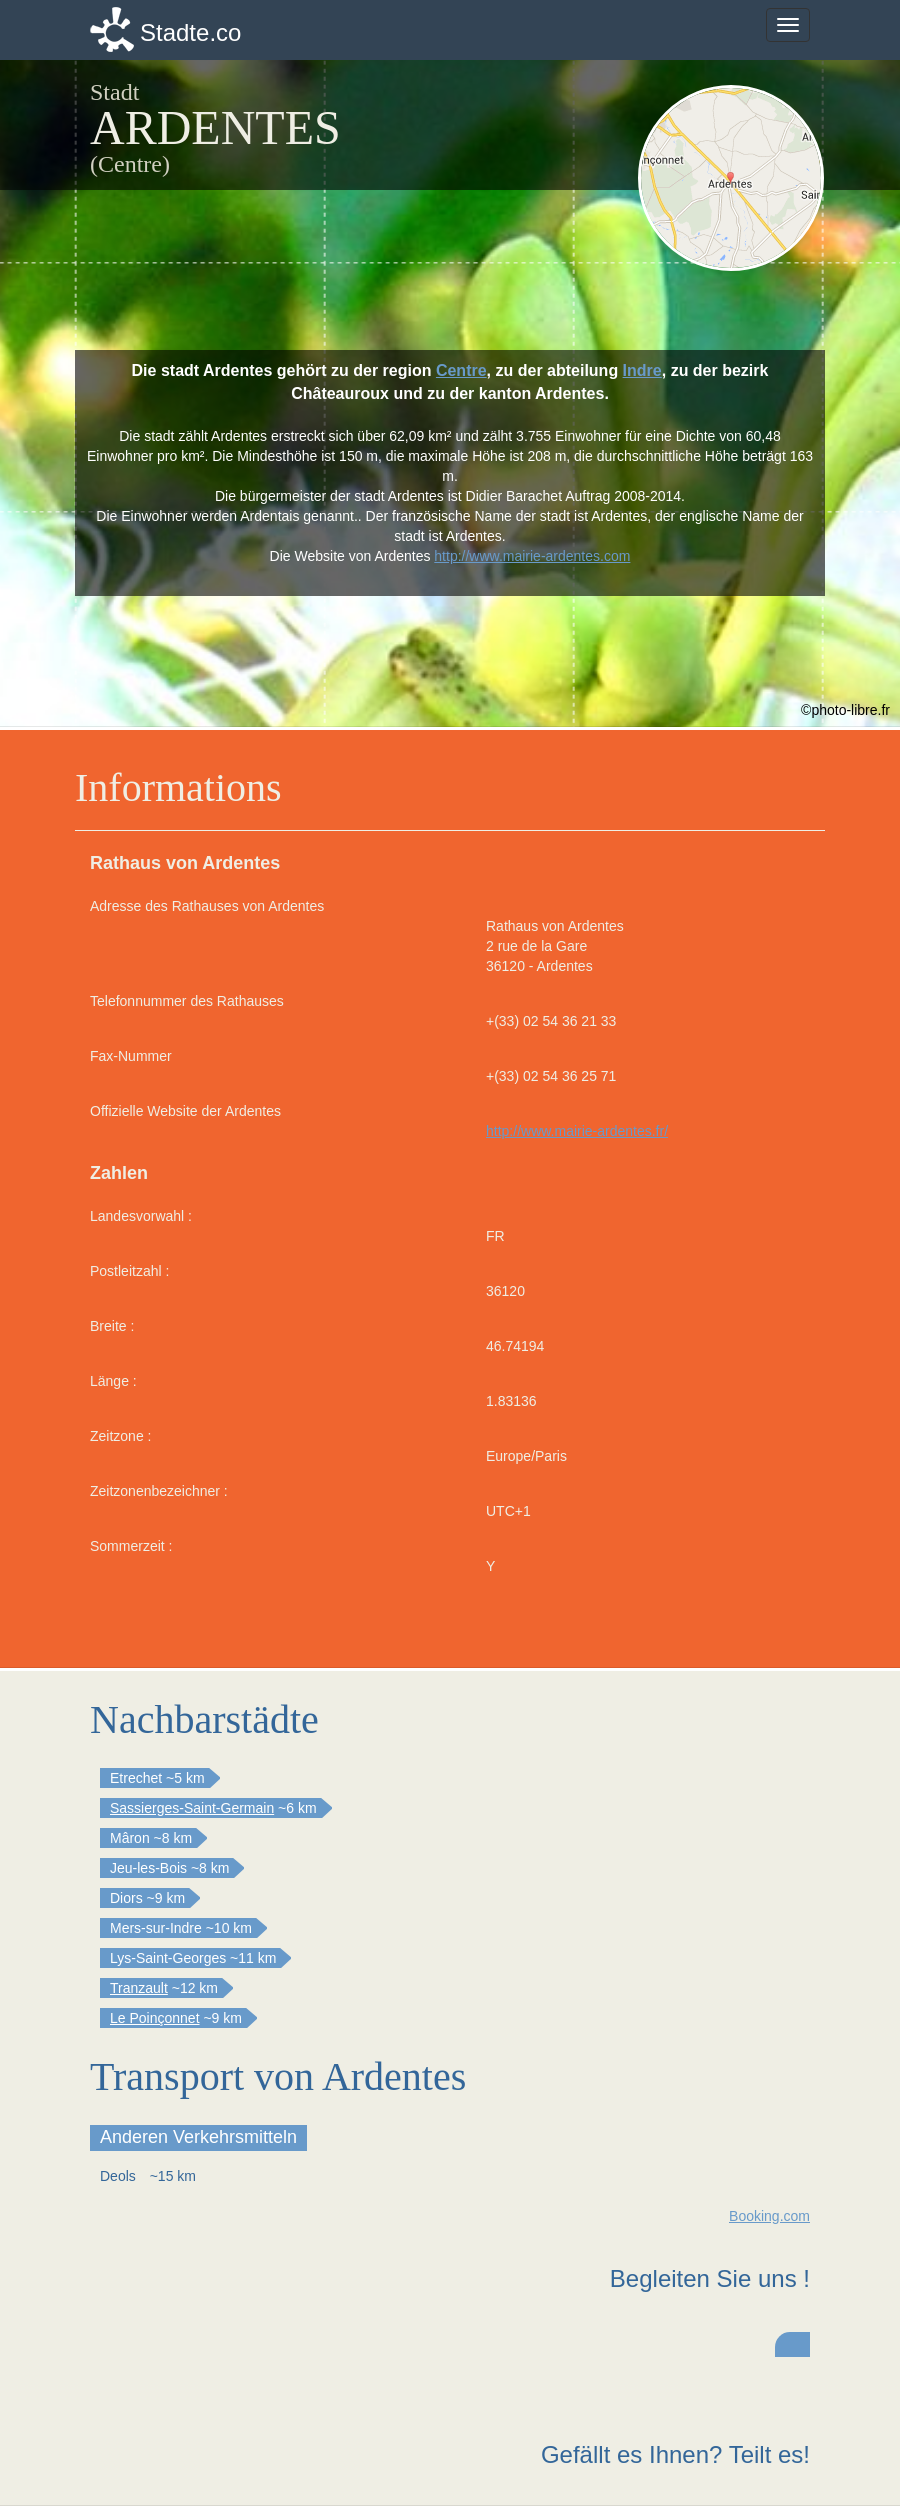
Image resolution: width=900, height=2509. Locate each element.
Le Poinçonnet (155, 2018)
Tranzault (139, 1988)
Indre (642, 370)
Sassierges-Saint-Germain (192, 1808)
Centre (461, 370)
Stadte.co (190, 32)
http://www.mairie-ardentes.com (532, 556)
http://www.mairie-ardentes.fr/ (577, 1131)
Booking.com (769, 2216)
